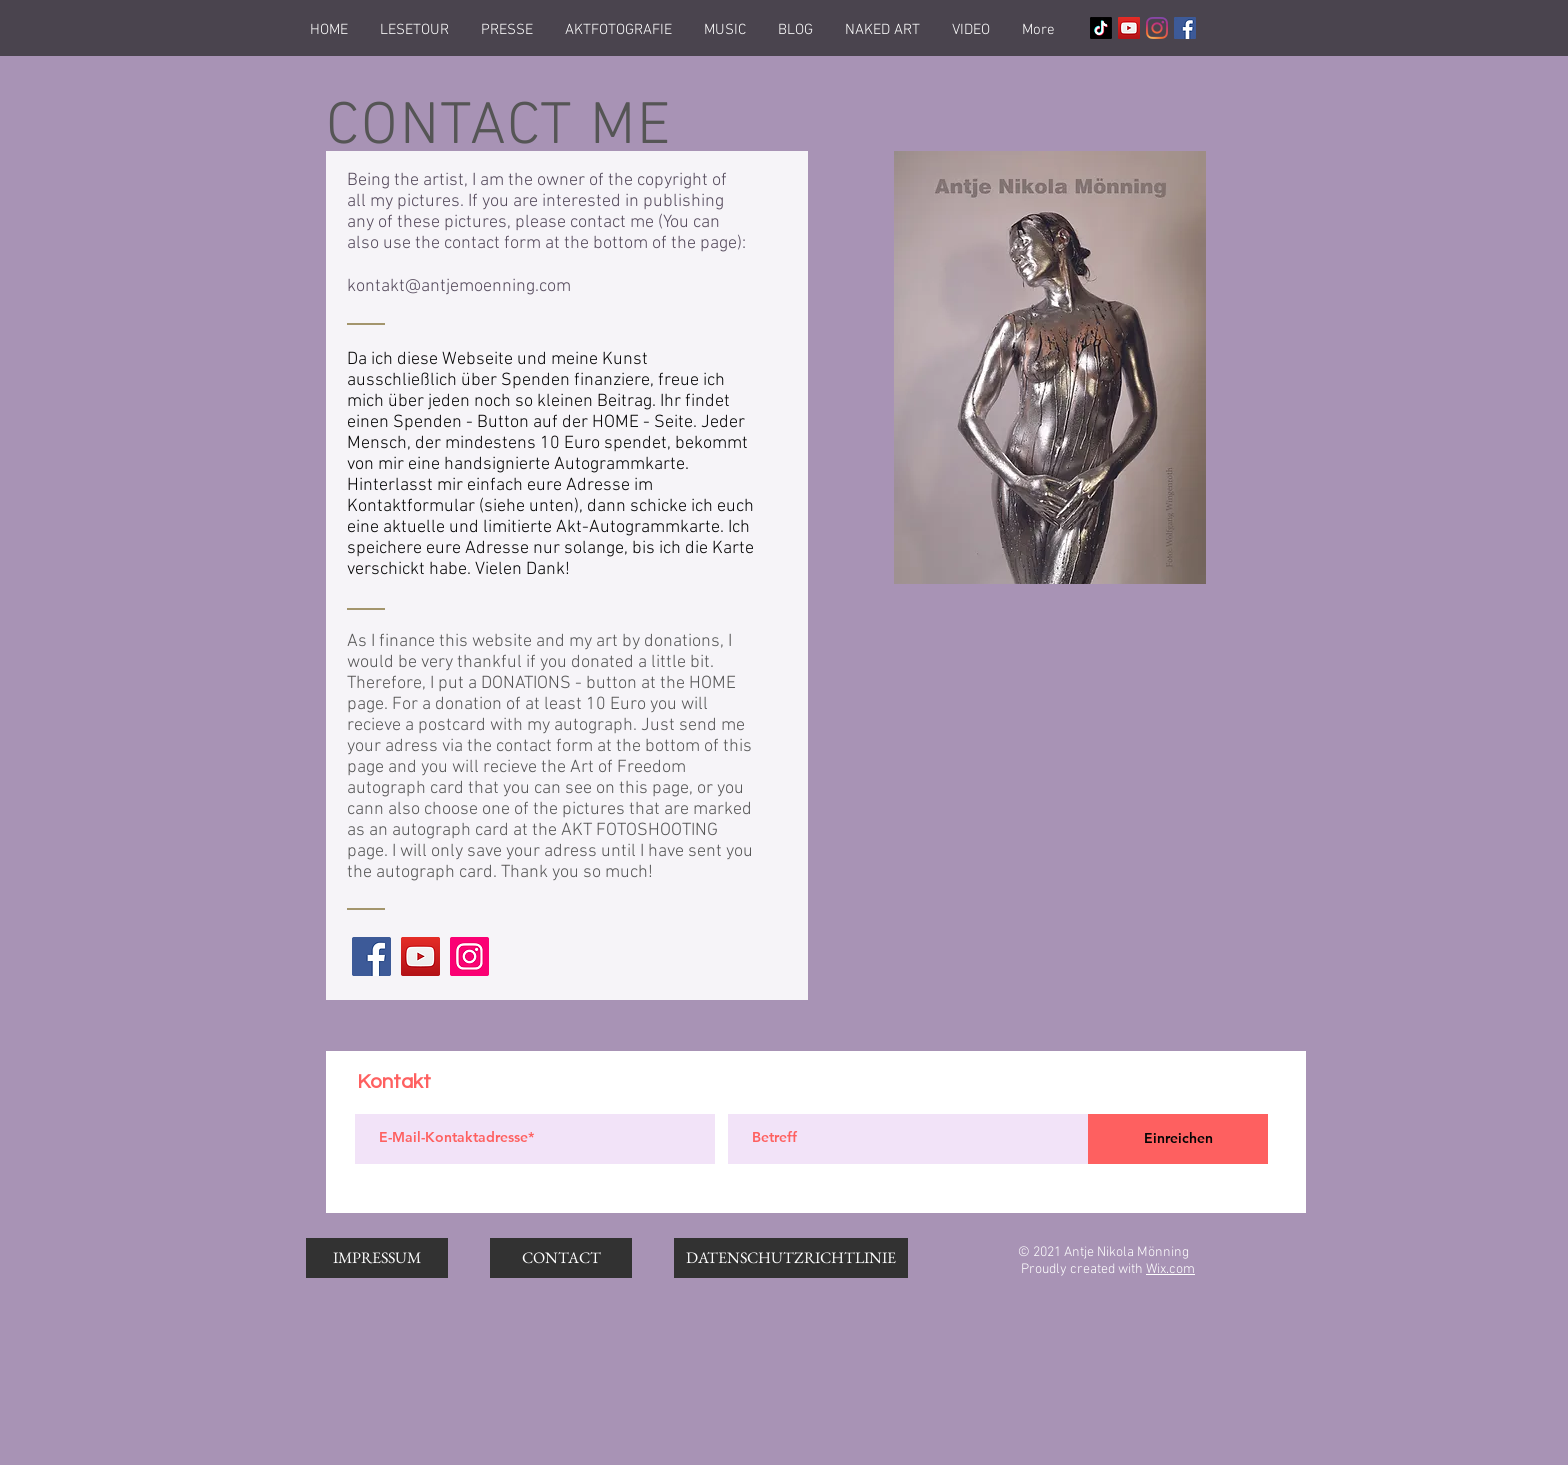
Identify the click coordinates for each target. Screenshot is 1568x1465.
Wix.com (1170, 1269)
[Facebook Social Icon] (1185, 28)
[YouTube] (420, 956)
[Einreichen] (1178, 1139)
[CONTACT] (561, 1258)
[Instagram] (1157, 28)
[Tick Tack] (1101, 28)
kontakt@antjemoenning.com (459, 286)
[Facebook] (371, 956)
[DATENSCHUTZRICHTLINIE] (791, 1258)
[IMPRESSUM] (377, 1258)
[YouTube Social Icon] (1129, 28)
